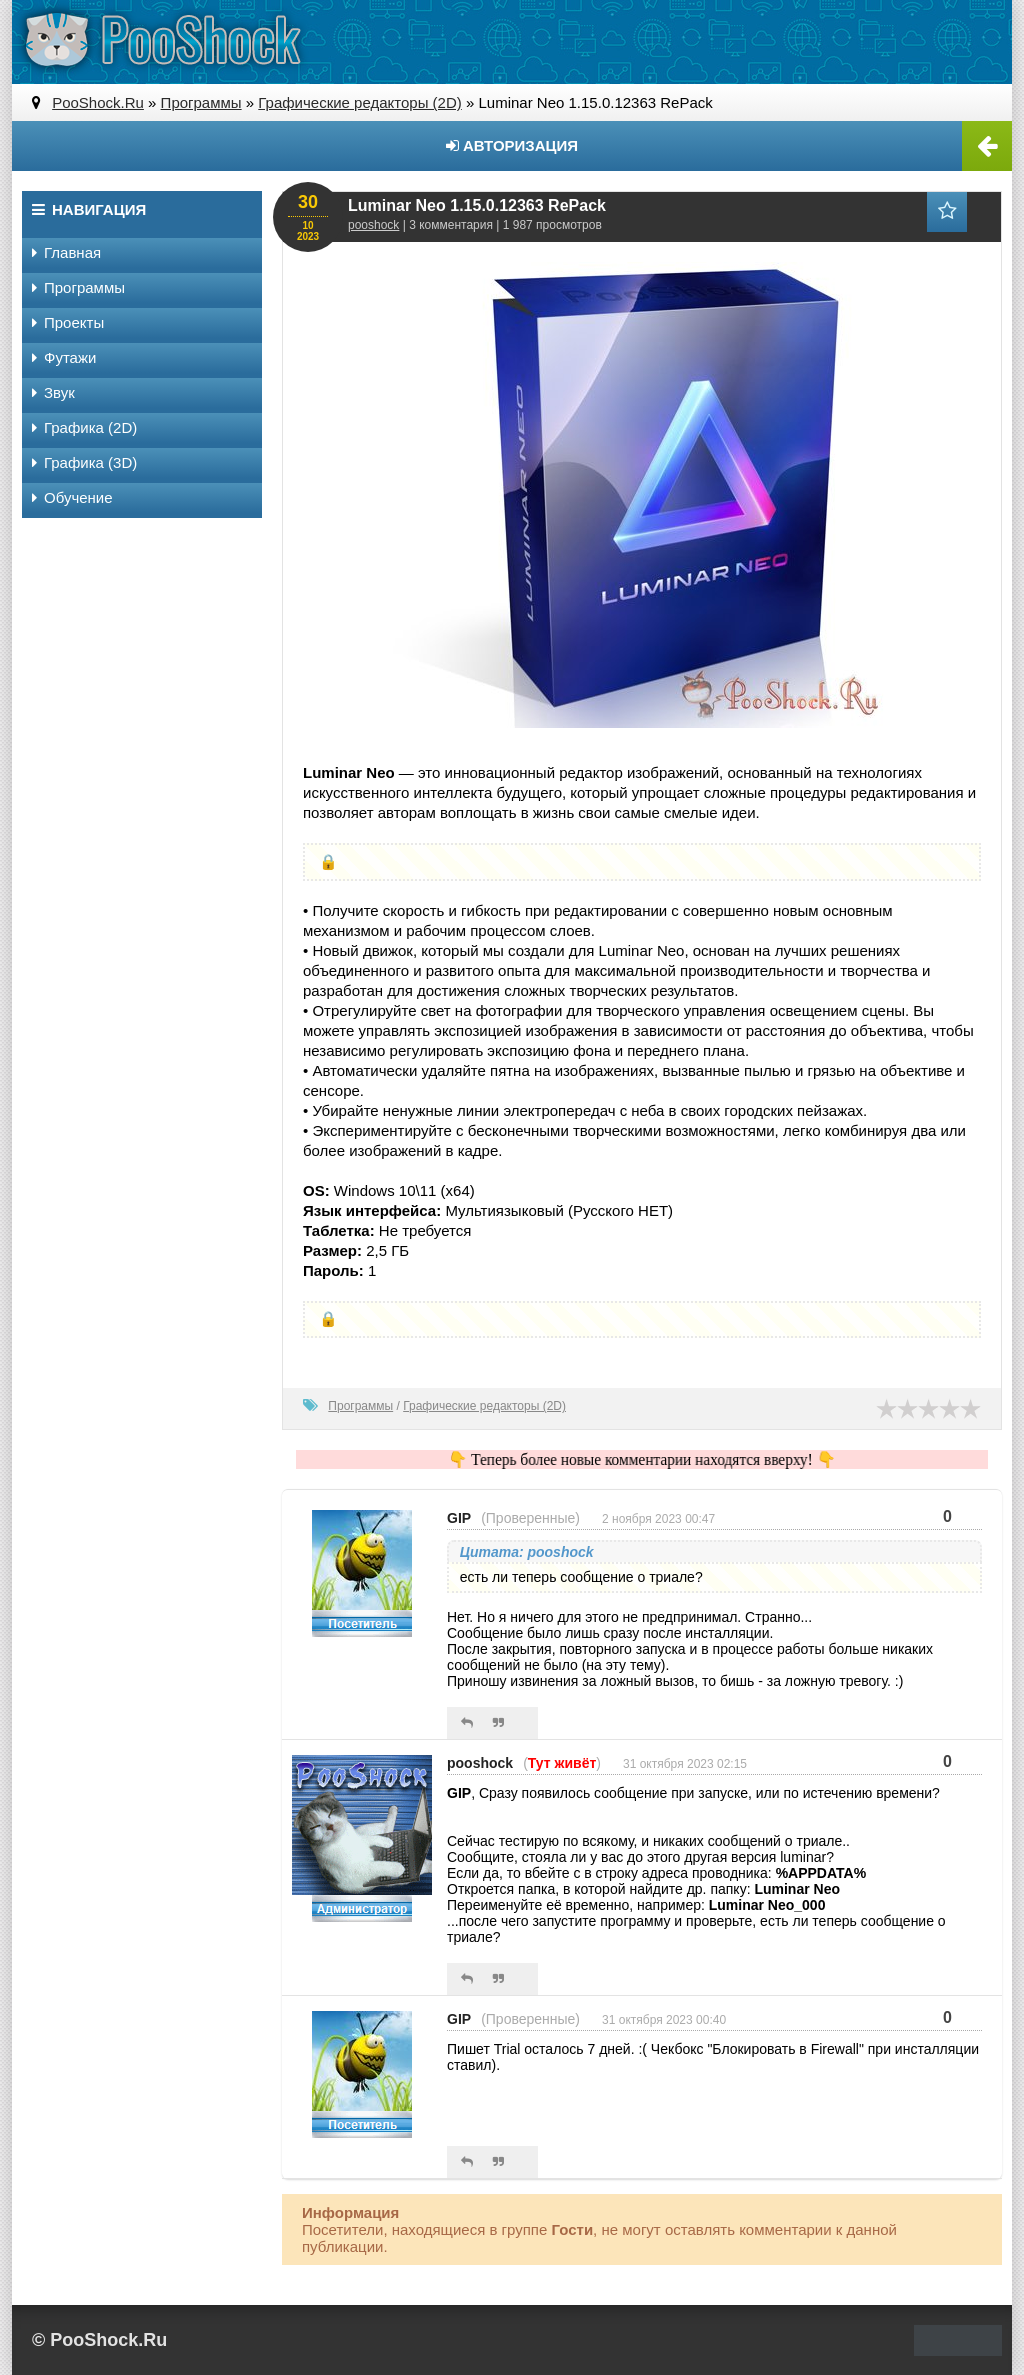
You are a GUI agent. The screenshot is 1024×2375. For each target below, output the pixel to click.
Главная (66, 252)
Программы (360, 1406)
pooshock (373, 225)
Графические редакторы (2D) (484, 1406)
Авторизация (512, 145)
